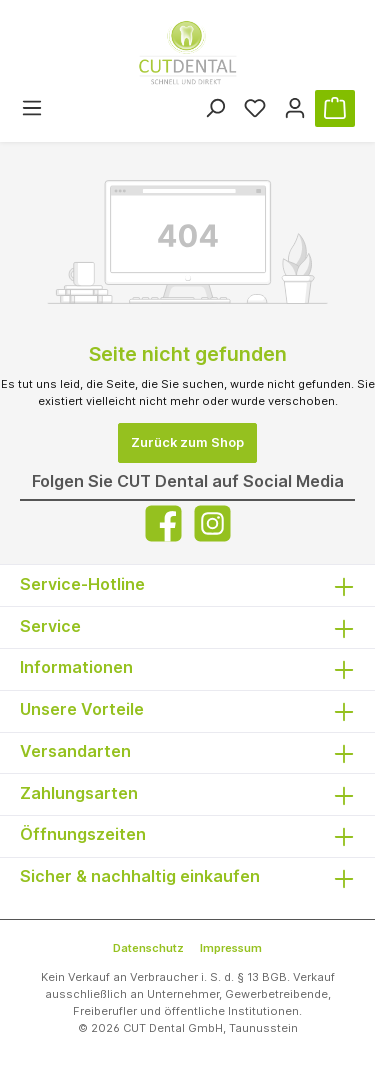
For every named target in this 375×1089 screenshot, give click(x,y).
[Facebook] (163, 523)
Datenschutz (148, 948)
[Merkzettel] (255, 108)
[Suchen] (215, 108)
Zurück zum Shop (187, 442)
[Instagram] (212, 523)
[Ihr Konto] (295, 108)
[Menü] (32, 108)
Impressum (231, 948)
